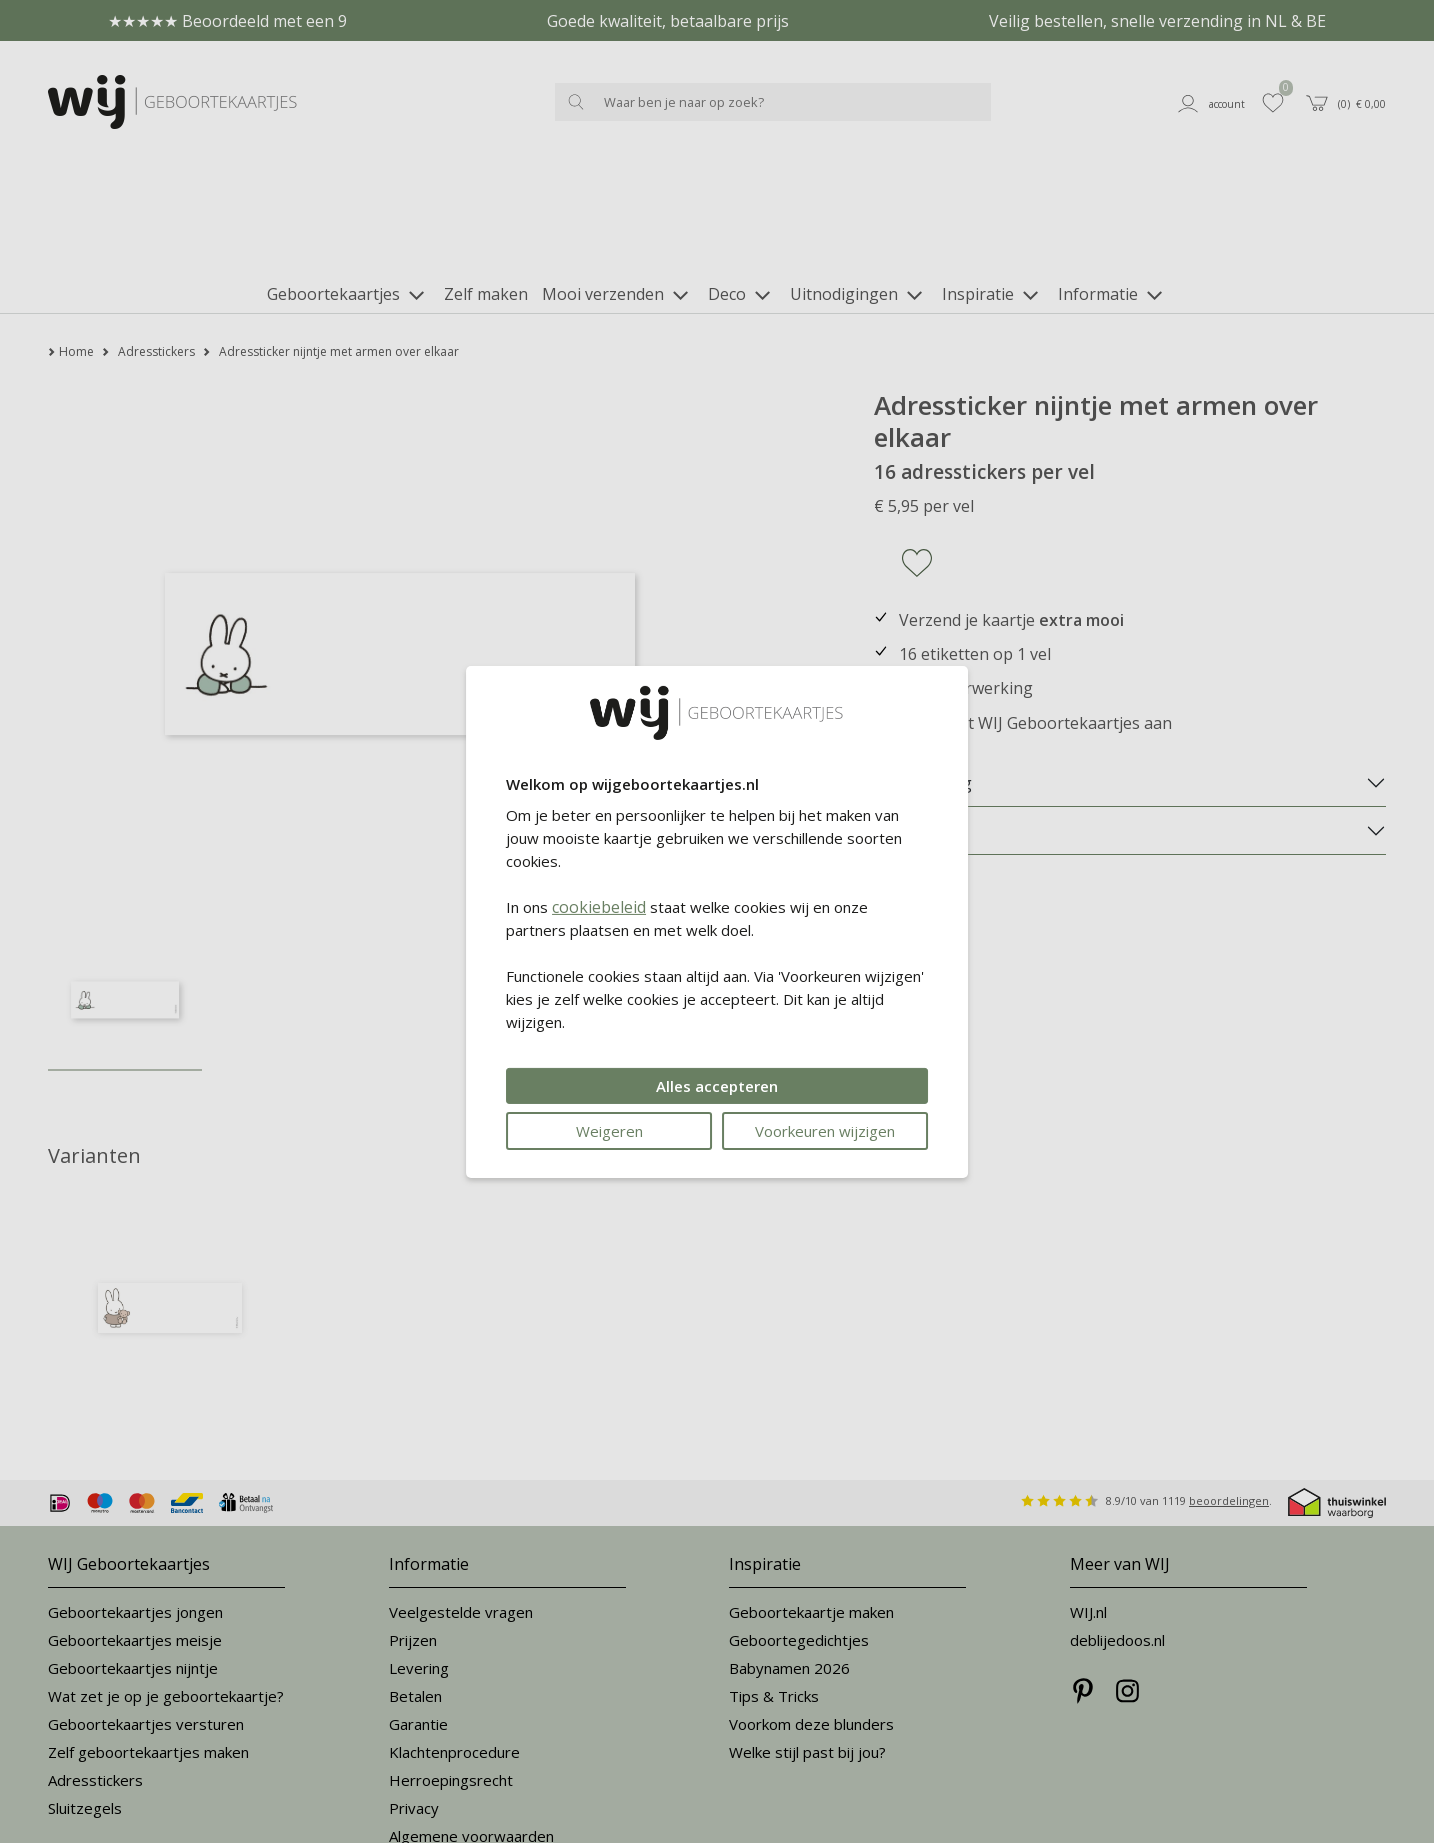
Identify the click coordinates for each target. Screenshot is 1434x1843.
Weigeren (609, 1131)
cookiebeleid (599, 907)
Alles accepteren (717, 1086)
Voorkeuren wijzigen (825, 1131)
